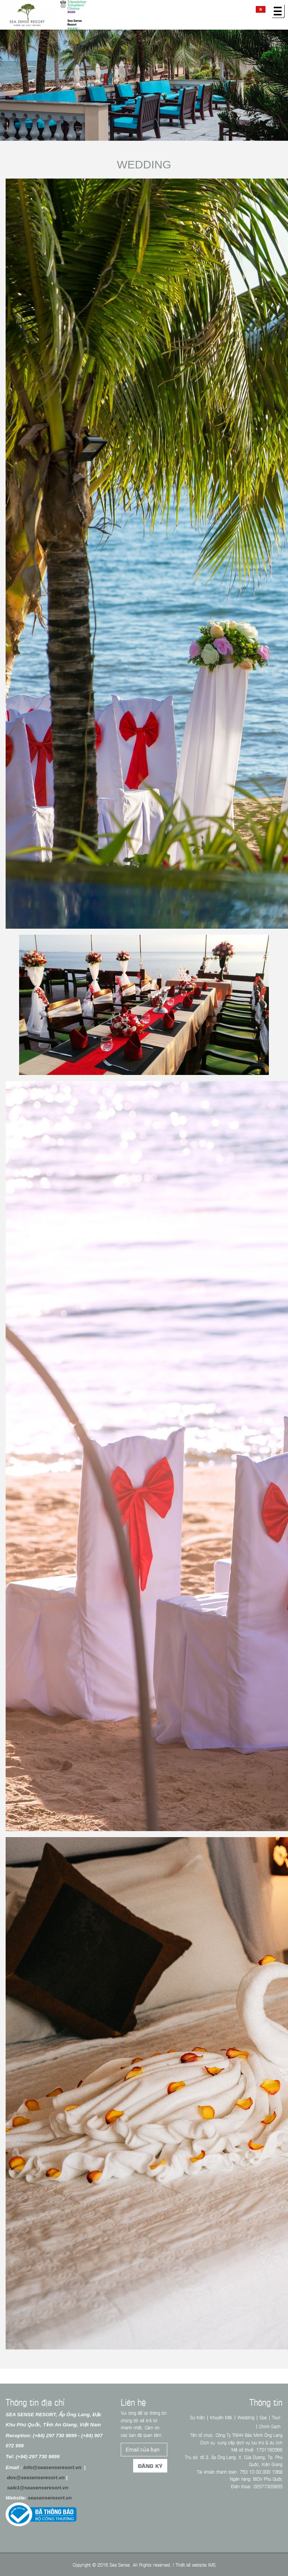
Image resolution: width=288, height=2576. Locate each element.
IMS (212, 2564)
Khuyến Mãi (221, 2417)
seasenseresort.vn (50, 2498)
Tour (276, 2417)
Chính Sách (269, 2426)
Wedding (144, 164)
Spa (263, 2417)
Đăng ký (150, 2465)
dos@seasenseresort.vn (36, 2477)
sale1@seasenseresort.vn (37, 2487)
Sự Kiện (197, 2417)
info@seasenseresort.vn (52, 2467)
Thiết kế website (191, 2564)
